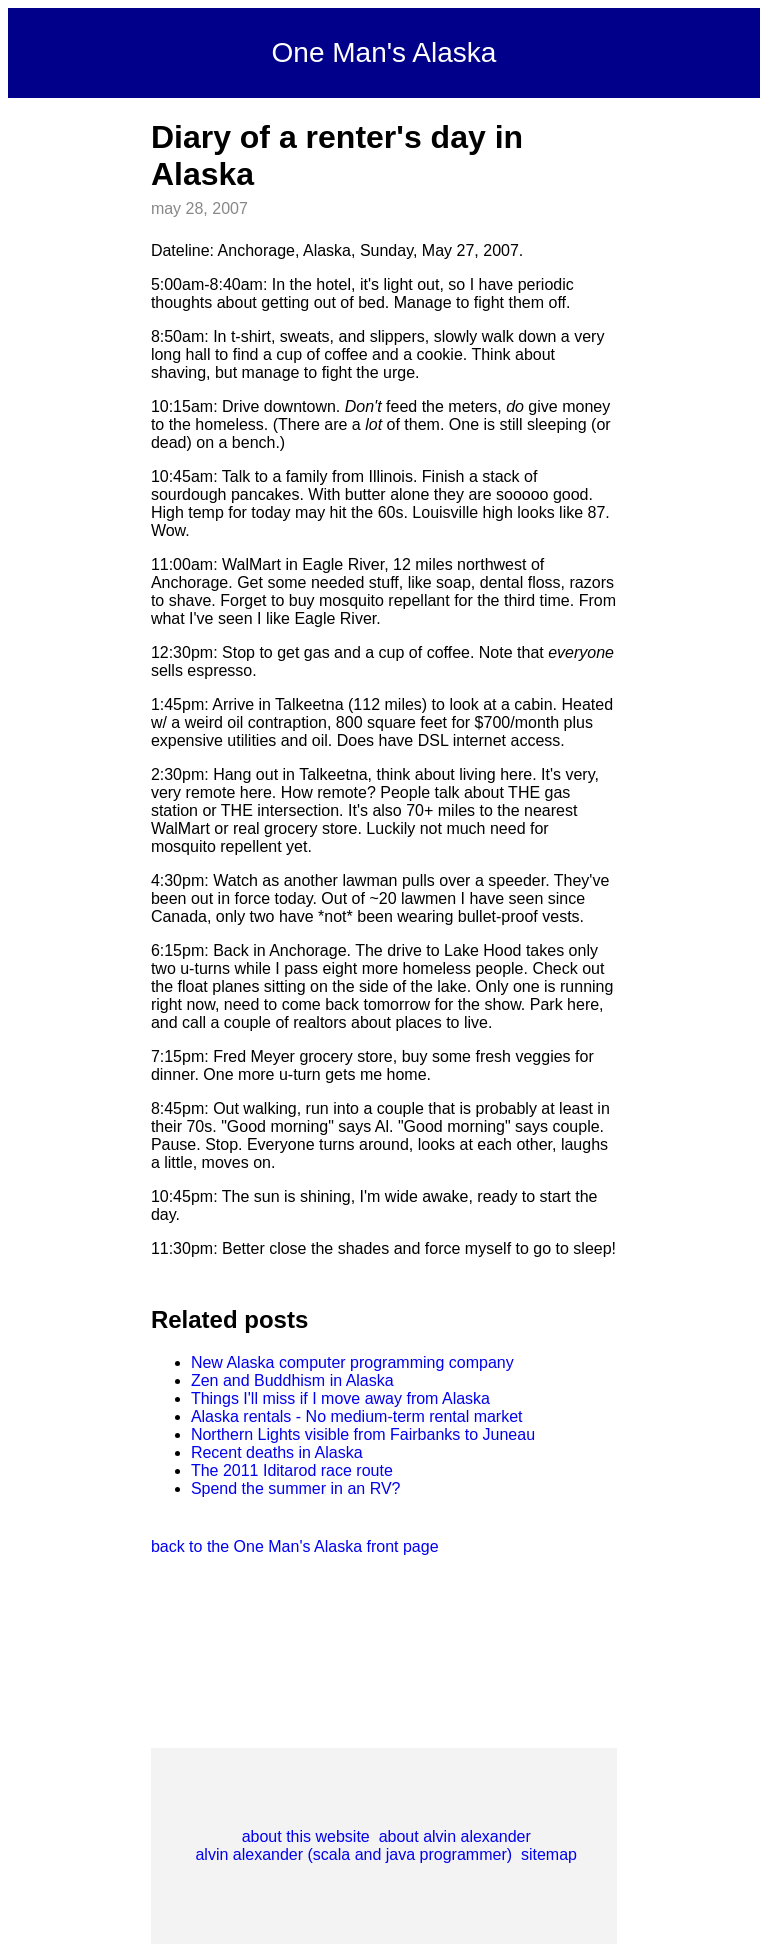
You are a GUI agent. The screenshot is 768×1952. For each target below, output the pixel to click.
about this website (306, 1836)
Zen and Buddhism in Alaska (292, 1380)
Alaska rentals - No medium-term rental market (357, 1416)
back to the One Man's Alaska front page (295, 1546)
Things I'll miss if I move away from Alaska (340, 1398)
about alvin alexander (455, 1836)
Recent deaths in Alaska (277, 1452)
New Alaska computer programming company (352, 1362)
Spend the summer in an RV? (296, 1488)
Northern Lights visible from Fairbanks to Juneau (363, 1434)
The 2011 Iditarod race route (292, 1470)
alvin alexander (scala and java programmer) (353, 1854)
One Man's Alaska (384, 52)
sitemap (549, 1854)
